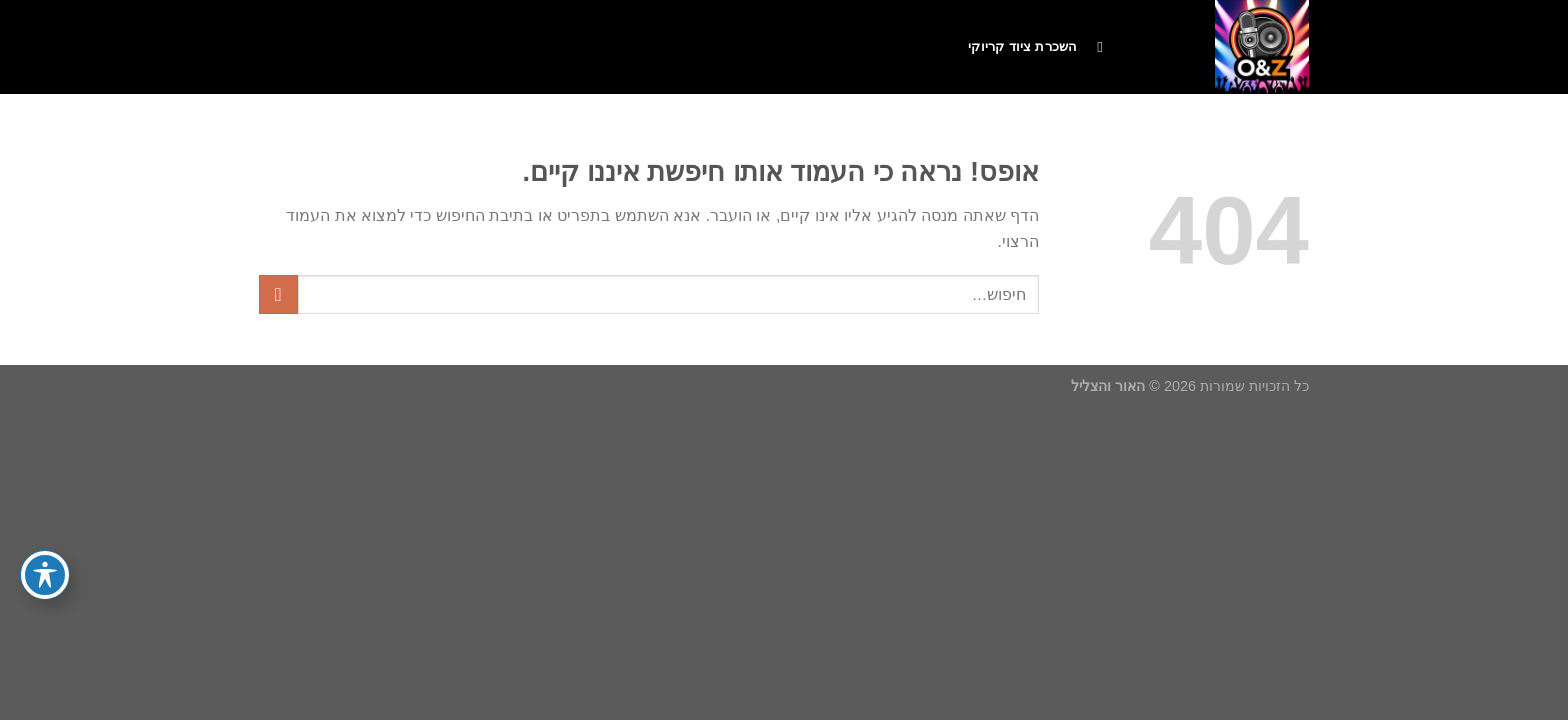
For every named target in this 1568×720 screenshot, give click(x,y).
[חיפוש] (1095, 47)
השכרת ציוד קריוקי (1022, 46)
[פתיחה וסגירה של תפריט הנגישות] (45, 575)
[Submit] (278, 294)
